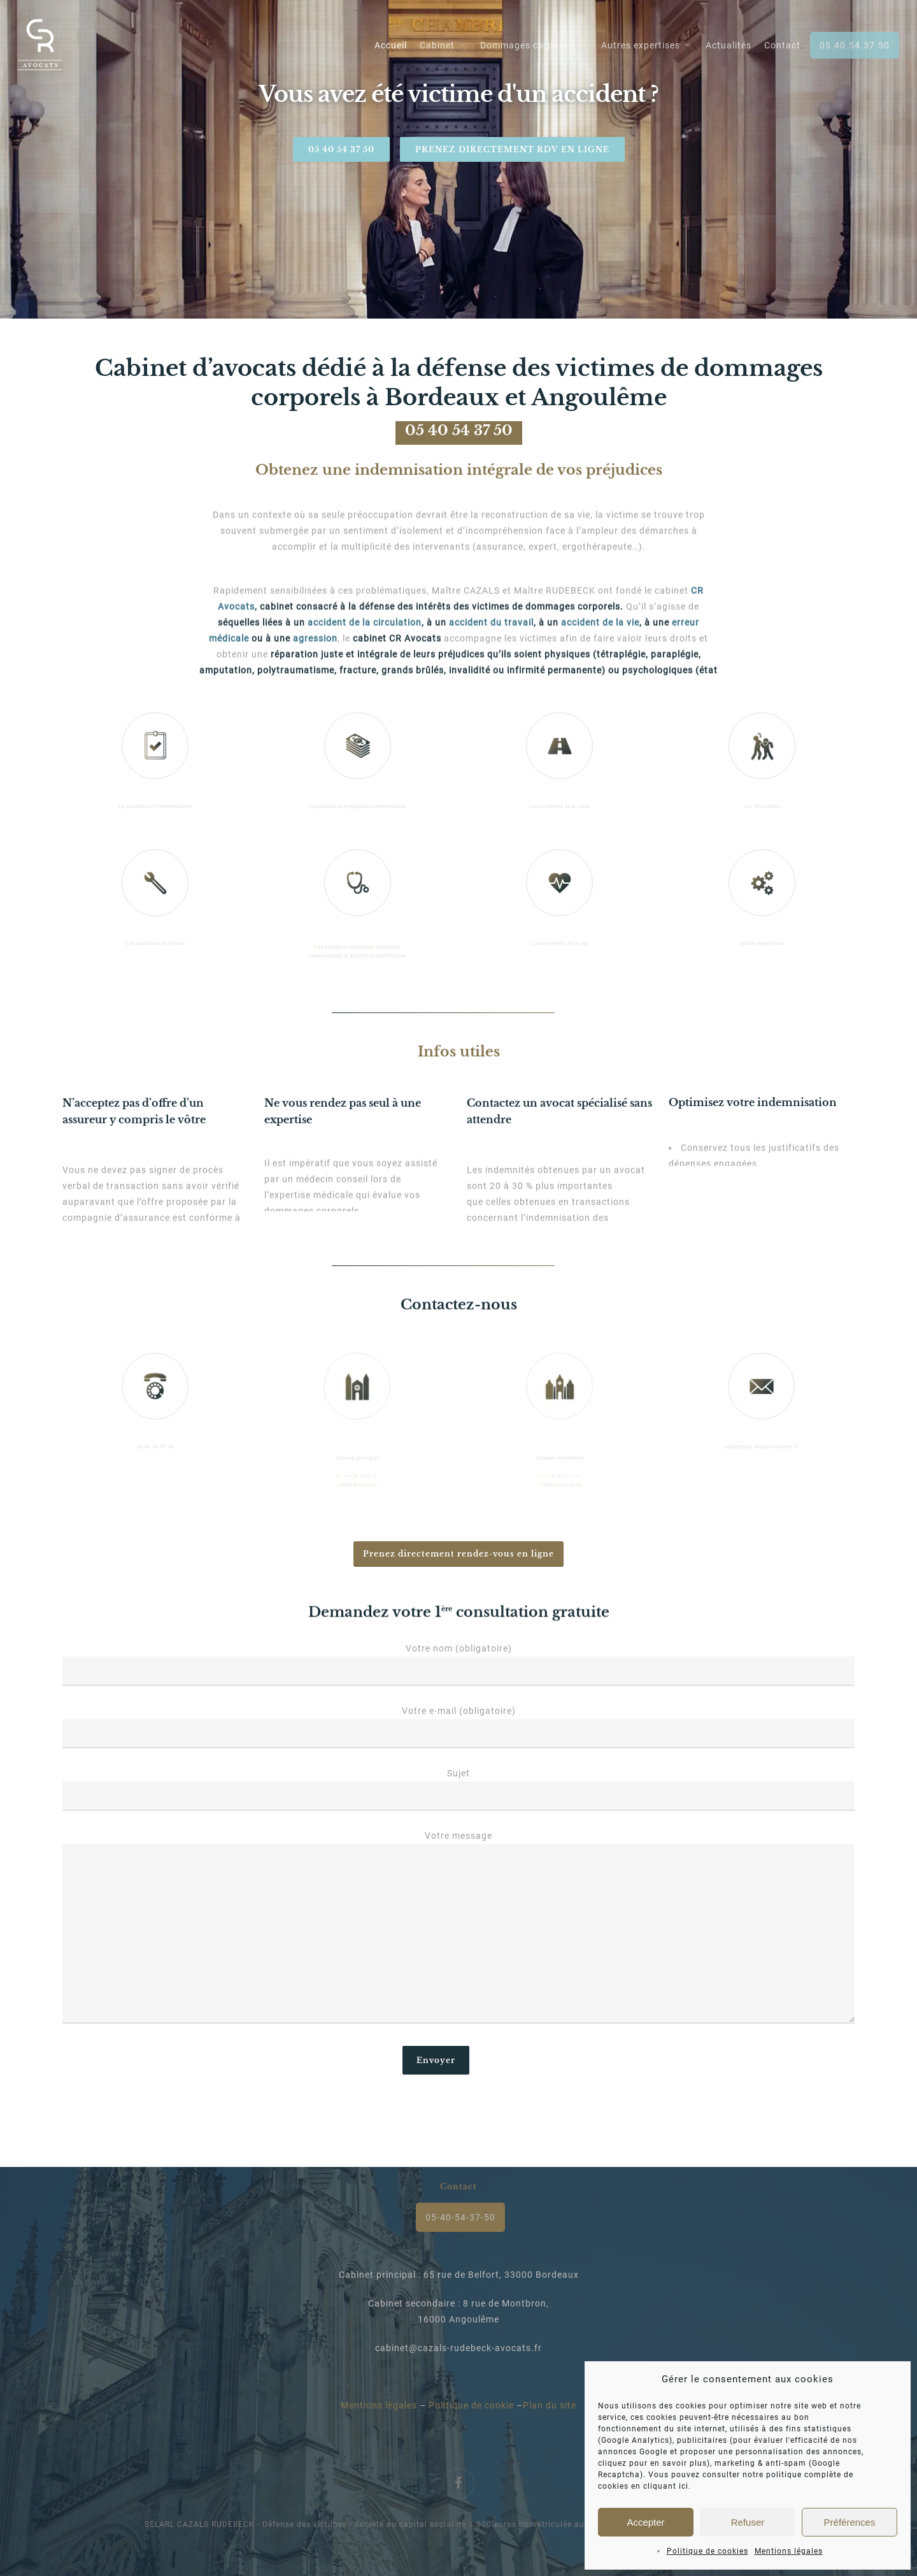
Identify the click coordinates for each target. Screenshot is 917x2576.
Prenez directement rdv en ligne (512, 149)
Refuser (748, 2522)
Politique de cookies (707, 2551)
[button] (458, 1554)
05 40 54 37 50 (341, 149)
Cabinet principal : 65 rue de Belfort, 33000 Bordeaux (459, 2275)
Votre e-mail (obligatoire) (458, 1727)
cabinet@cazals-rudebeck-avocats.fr (458, 2348)
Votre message (458, 1930)
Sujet (458, 1789)
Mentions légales (789, 2551)
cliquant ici (665, 2486)
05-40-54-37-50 (460, 2217)
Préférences (850, 2522)
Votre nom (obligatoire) (458, 1664)
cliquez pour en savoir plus (652, 2463)
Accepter (645, 2522)
